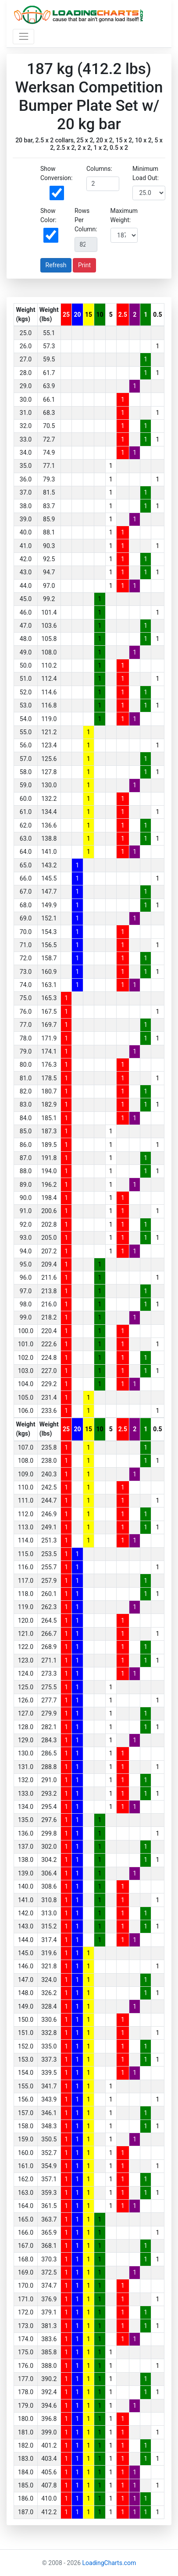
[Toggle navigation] (23, 36)
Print (84, 265)
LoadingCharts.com (109, 2562)
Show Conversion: (56, 173)
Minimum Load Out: (145, 173)
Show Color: (48, 215)
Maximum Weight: (124, 215)
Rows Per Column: (86, 220)
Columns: (99, 168)
